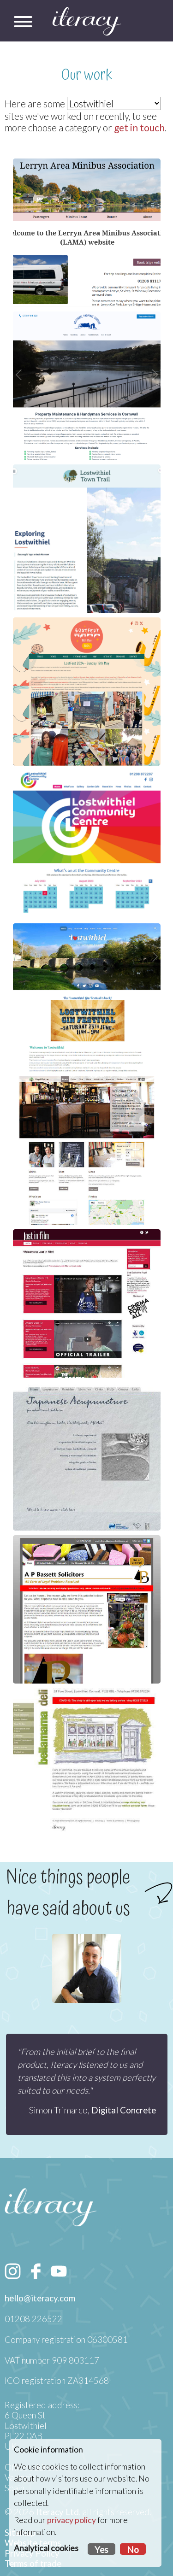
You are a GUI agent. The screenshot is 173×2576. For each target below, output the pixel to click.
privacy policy (71, 2520)
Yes (101, 2550)
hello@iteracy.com (40, 2298)
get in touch (139, 127)
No (133, 2550)
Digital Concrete (123, 2110)
